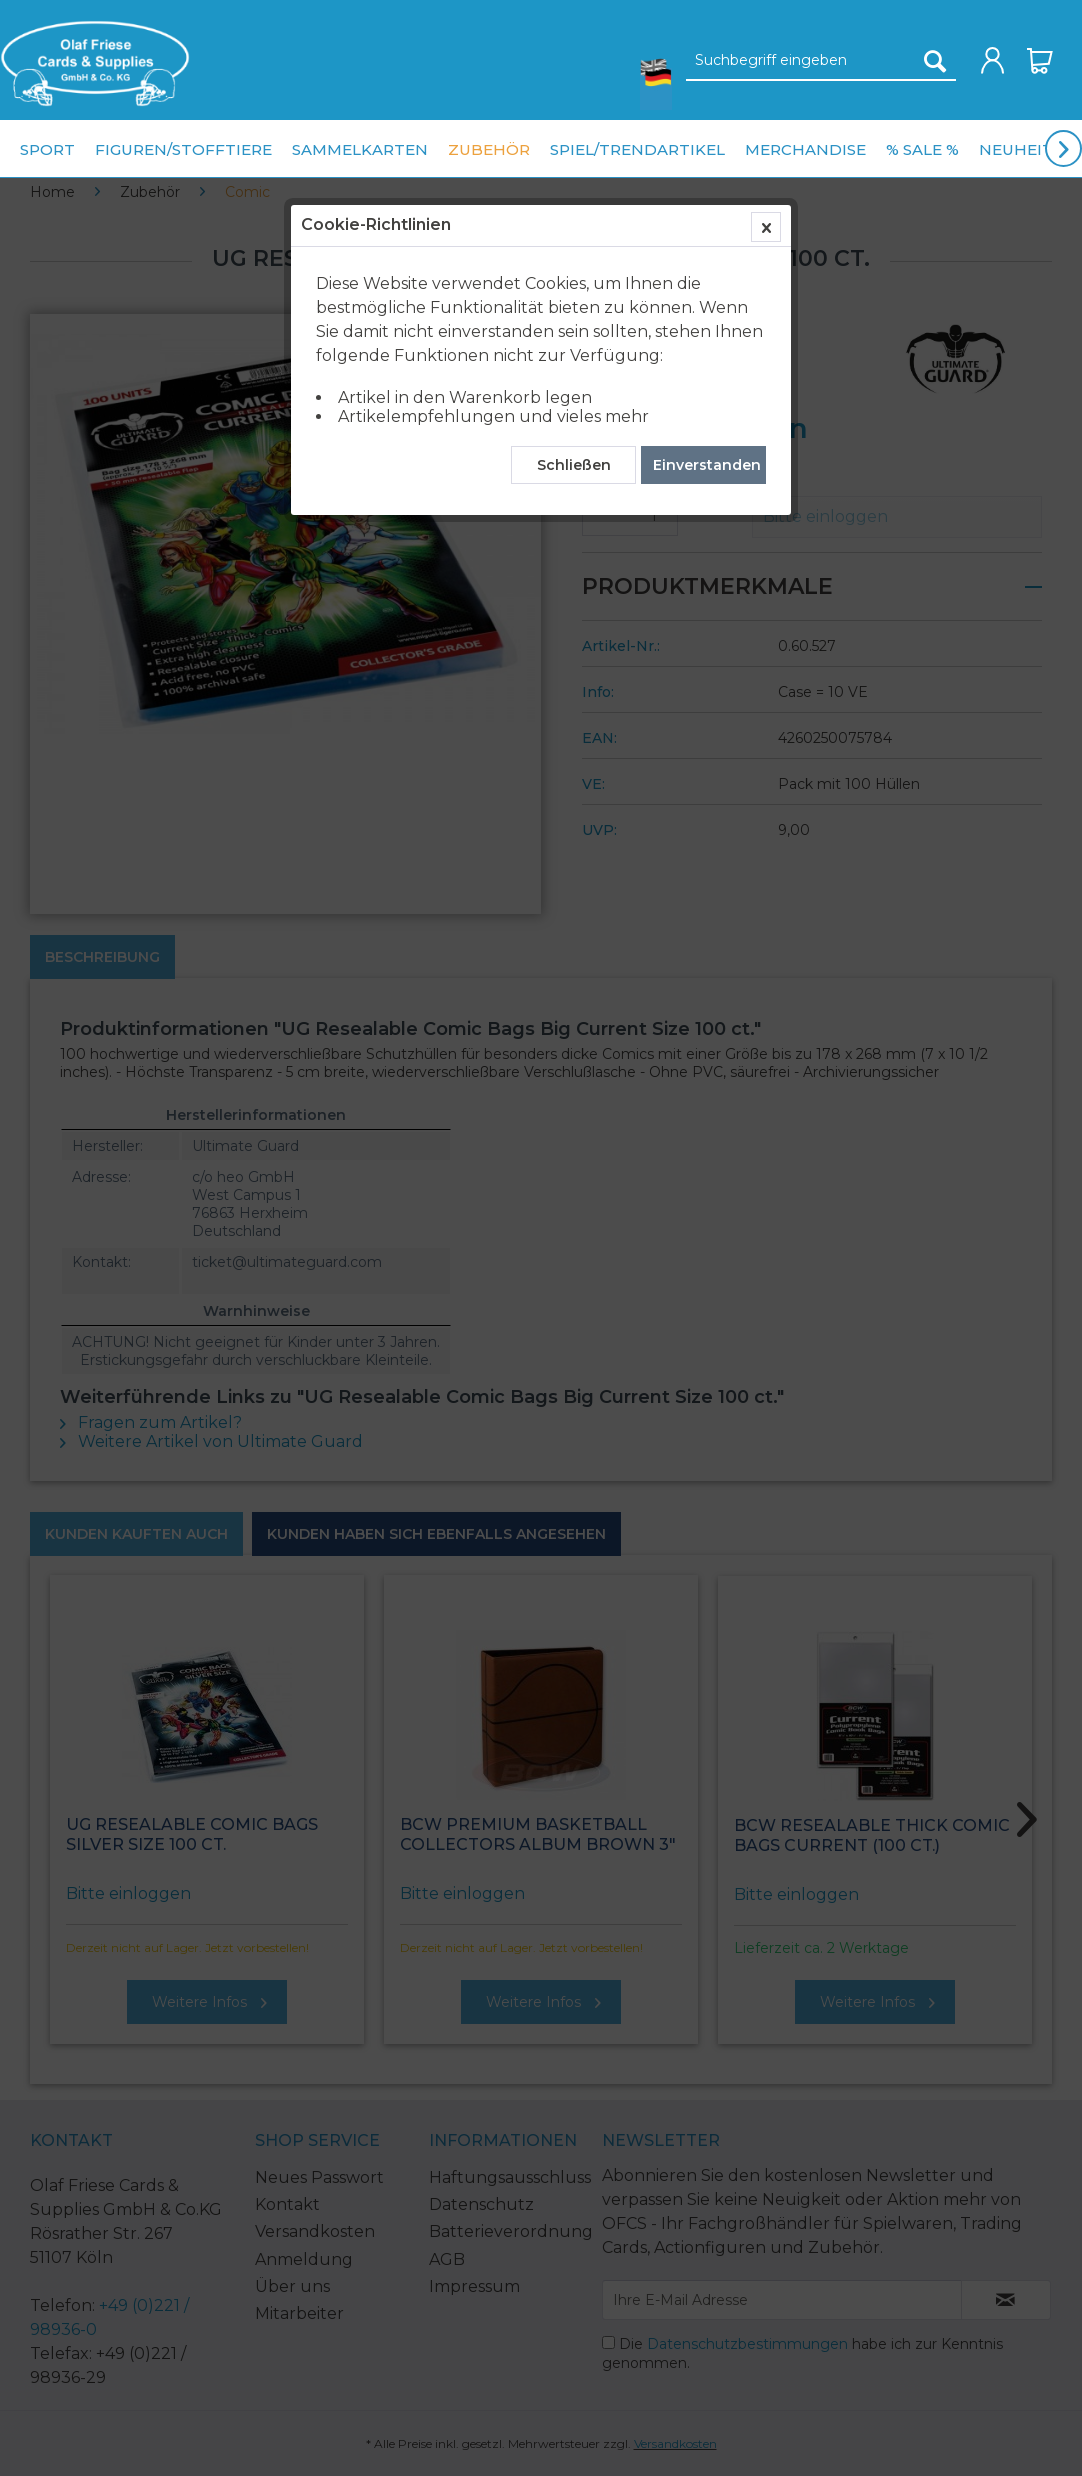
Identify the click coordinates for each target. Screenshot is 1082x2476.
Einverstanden (707, 465)
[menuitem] (95, 63)
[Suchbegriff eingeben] (821, 61)
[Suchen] (935, 61)
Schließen (574, 465)
